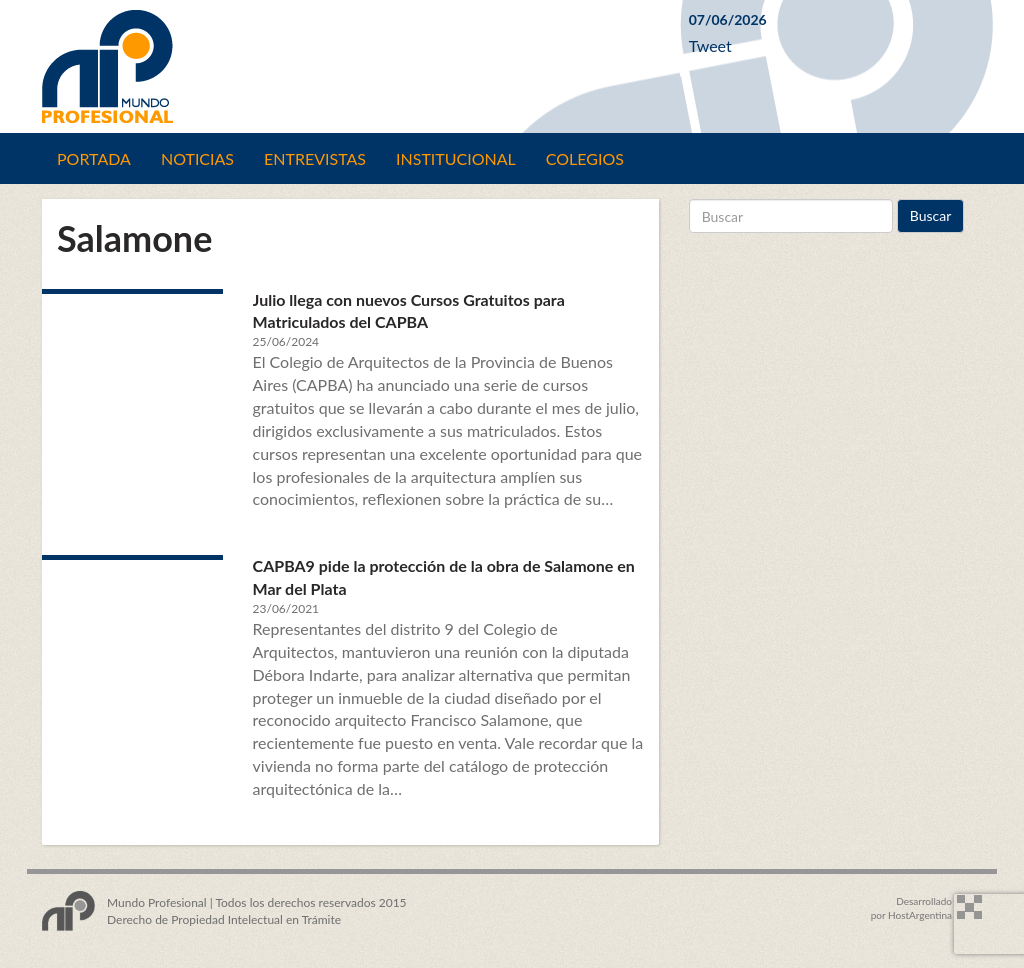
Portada (94, 158)
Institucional (456, 158)
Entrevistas (315, 158)
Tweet (710, 45)
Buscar (931, 215)
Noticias (197, 158)
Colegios (585, 158)
